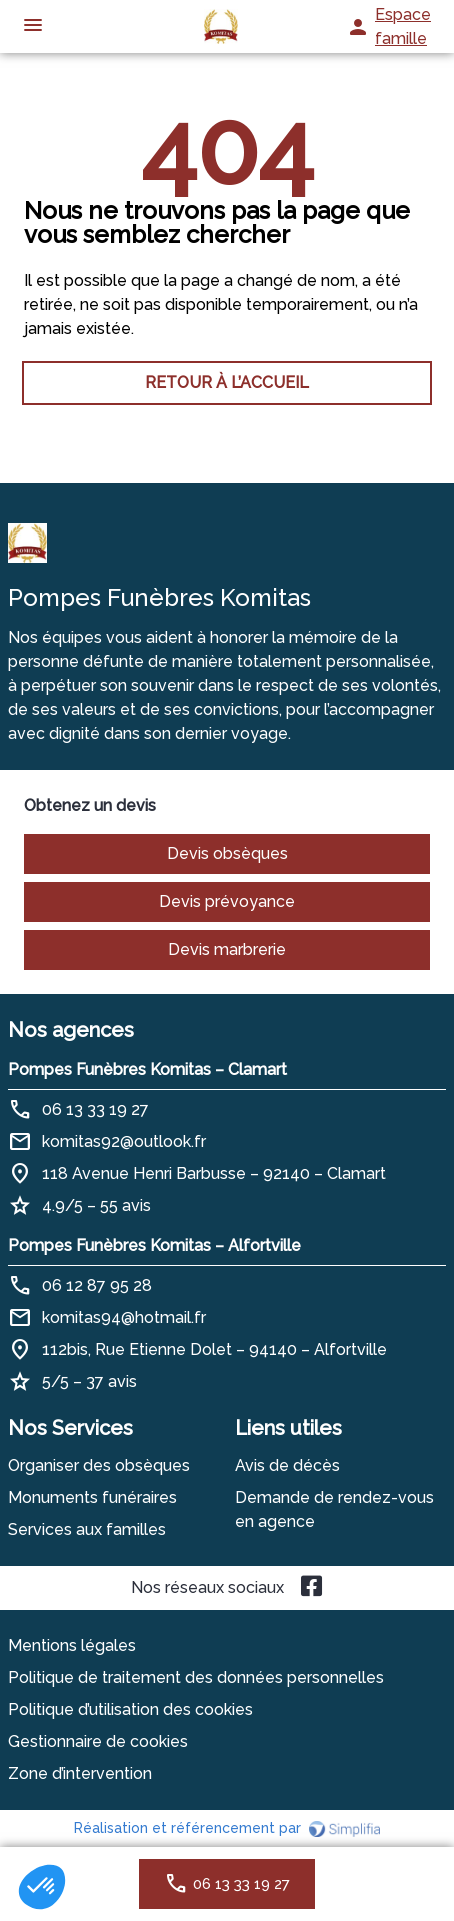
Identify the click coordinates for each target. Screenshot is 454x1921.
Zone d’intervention (80, 1773)
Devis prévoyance (227, 901)
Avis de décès (287, 1465)
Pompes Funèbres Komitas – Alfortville (154, 1245)
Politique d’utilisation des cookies (130, 1709)
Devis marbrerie (227, 949)
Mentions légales (72, 1645)
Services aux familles (87, 1529)
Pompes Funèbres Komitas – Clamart (147, 1069)
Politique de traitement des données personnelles (196, 1677)
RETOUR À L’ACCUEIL (227, 382)
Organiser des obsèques (99, 1465)
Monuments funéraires (92, 1497)
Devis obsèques (227, 853)
